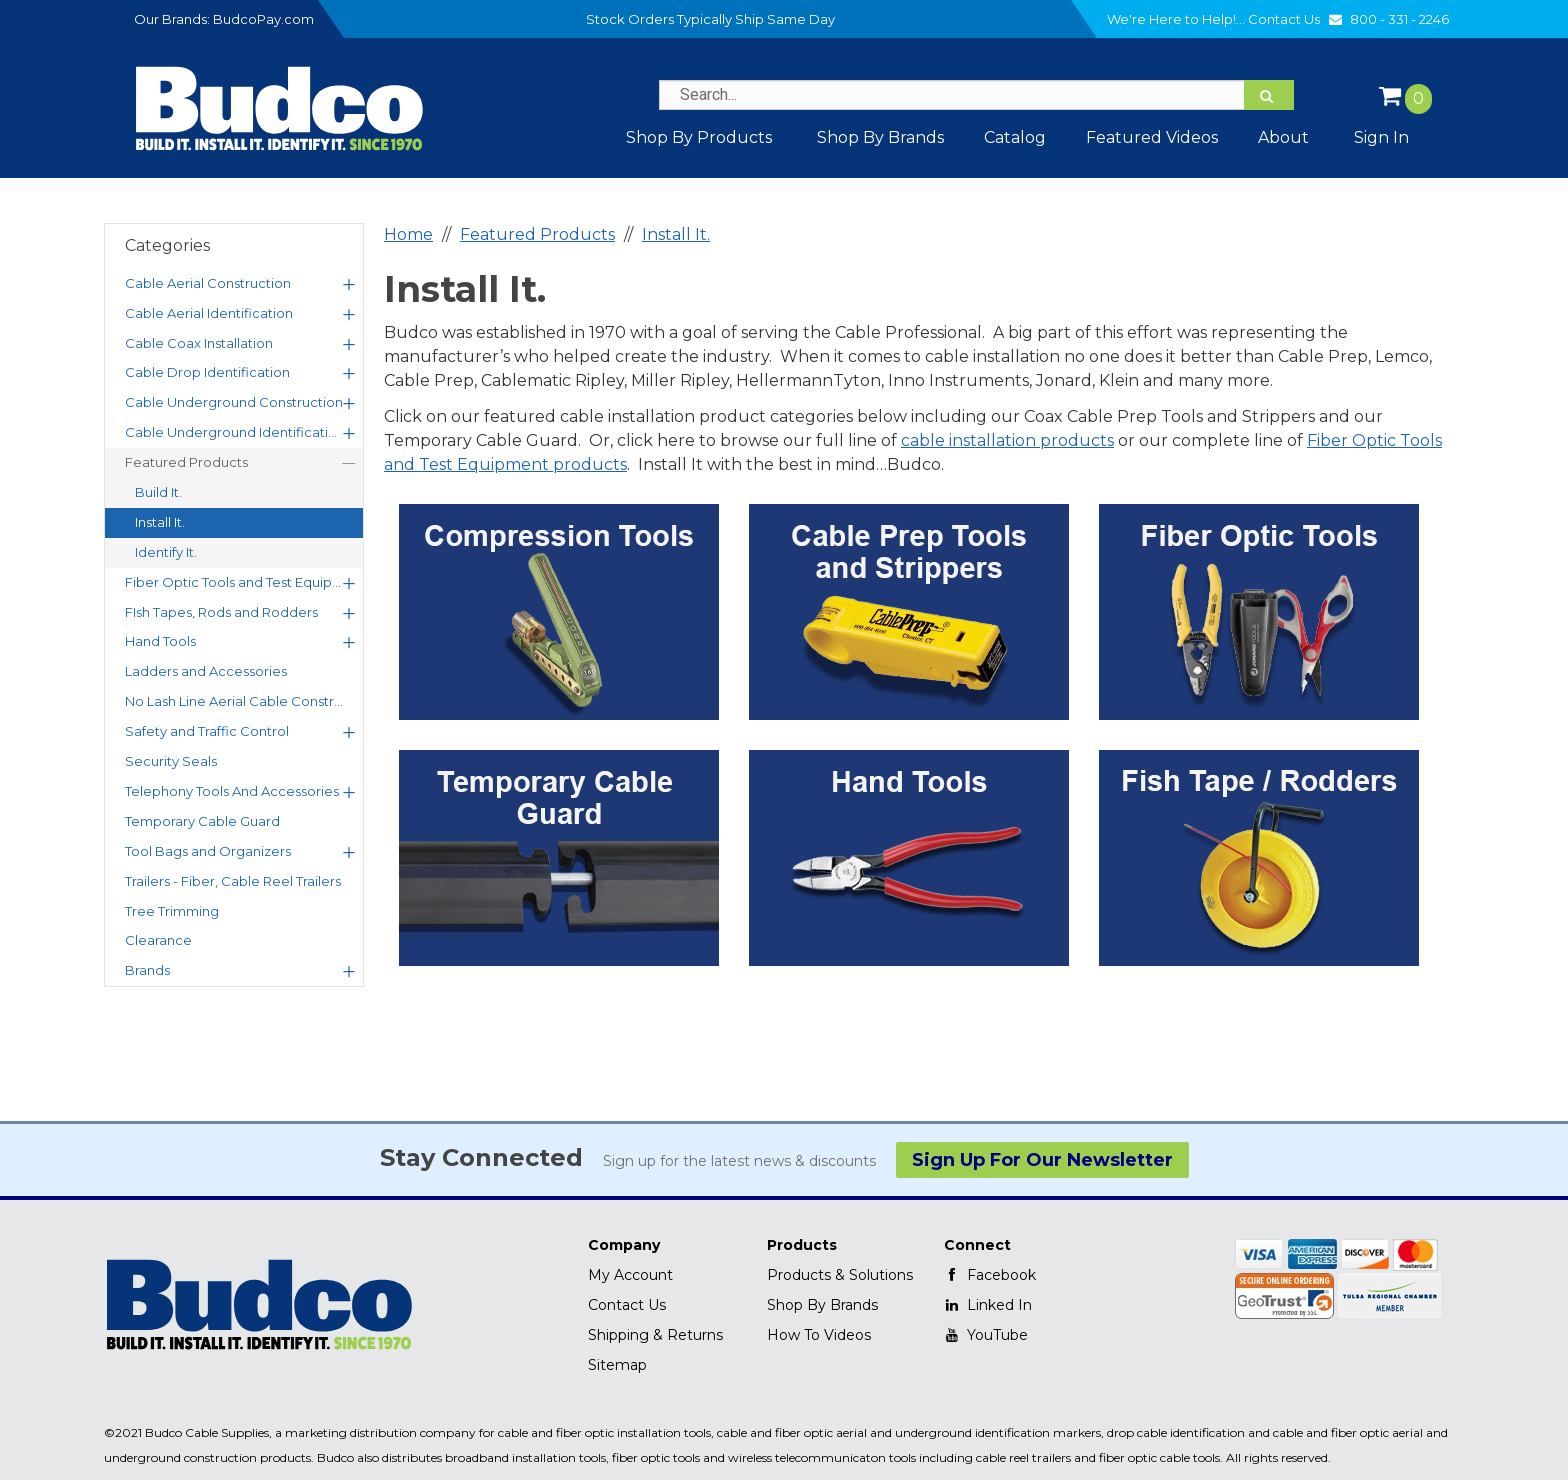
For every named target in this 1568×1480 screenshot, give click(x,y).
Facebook (990, 1275)
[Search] (1269, 95)
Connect (977, 1245)
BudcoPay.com (263, 19)
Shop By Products (699, 137)
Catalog (1015, 137)
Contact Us (1297, 19)
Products (802, 1245)
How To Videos (819, 1335)
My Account (630, 1275)
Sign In (1381, 137)
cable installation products (1007, 440)
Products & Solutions (840, 1275)
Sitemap (617, 1365)
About (1283, 137)
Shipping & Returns (655, 1335)
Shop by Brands (880, 137)
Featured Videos (1152, 137)
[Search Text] (976, 95)
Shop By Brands (822, 1305)
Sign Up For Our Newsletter (1042, 1160)
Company (624, 1245)
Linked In (988, 1305)
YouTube (986, 1335)
